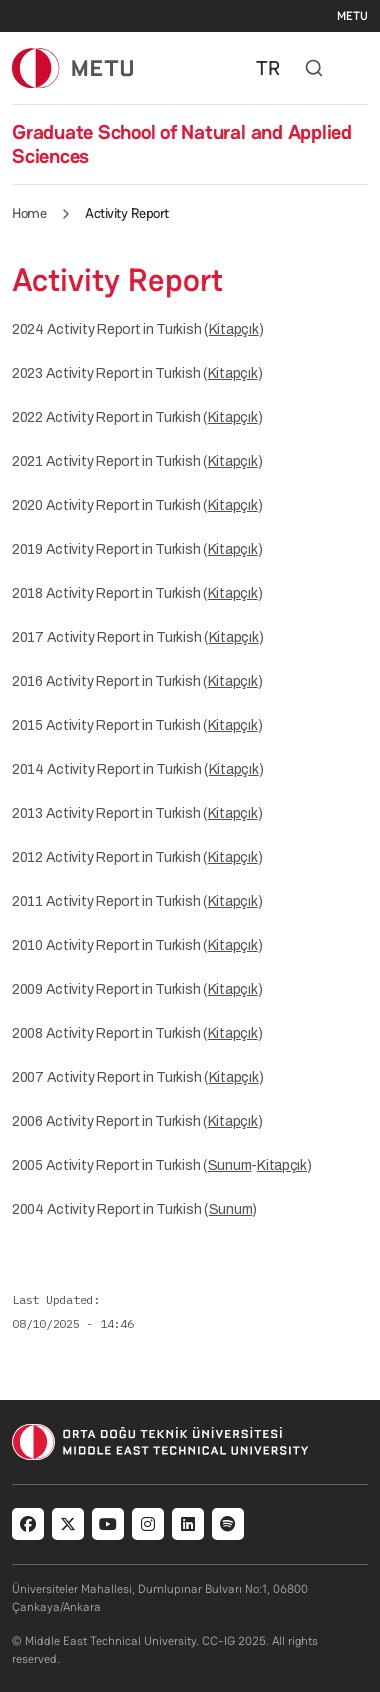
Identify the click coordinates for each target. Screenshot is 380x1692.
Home (29, 213)
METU (352, 16)
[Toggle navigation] (358, 68)
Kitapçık (234, 329)
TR (268, 68)
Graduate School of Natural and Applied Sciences (182, 144)
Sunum (230, 1165)
